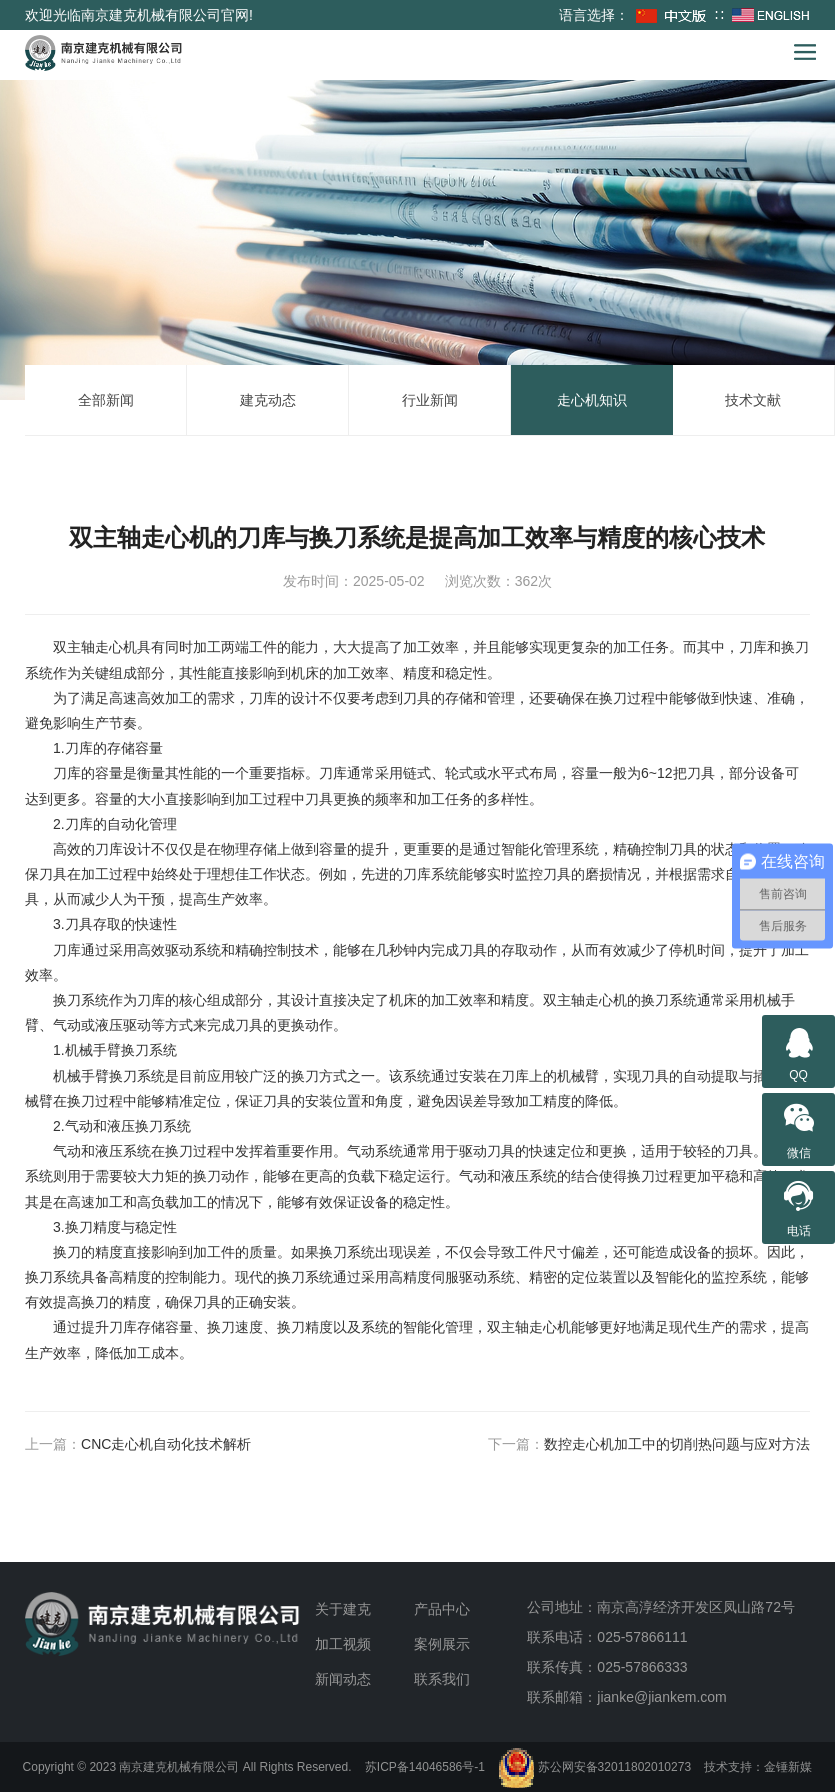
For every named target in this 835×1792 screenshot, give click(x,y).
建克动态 (268, 400)
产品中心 (442, 1609)
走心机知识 (592, 400)
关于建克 (343, 1609)
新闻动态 (343, 1679)
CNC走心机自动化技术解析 (166, 1444)
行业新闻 (430, 400)
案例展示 (442, 1644)
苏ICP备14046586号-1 (425, 1767)
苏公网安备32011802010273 (594, 1767)
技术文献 (753, 400)
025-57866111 (642, 1637)
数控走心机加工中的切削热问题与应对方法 (677, 1444)
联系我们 (442, 1679)
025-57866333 (642, 1667)
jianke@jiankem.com (661, 1697)
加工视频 (343, 1644)
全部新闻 (106, 400)
